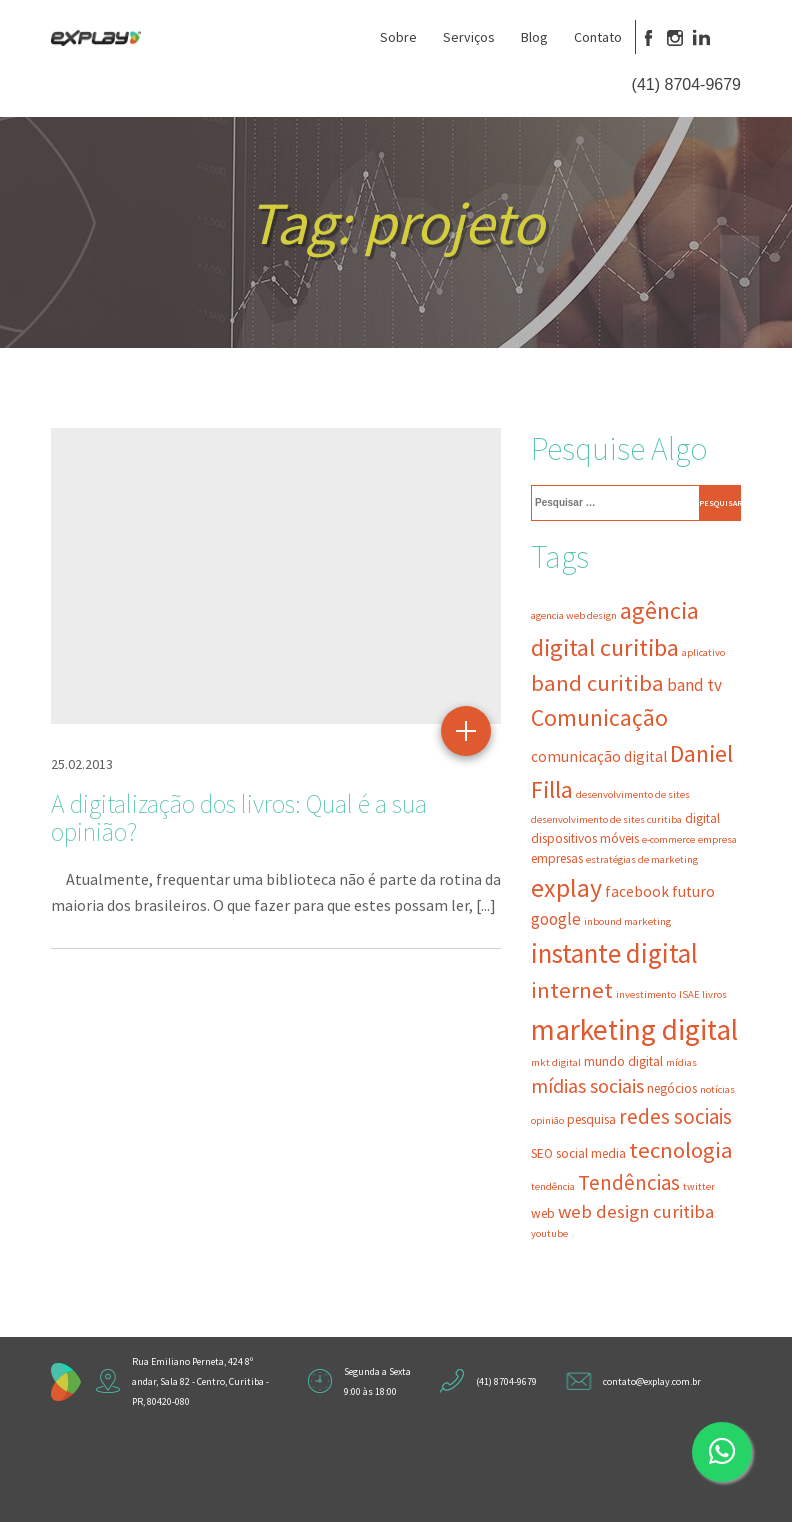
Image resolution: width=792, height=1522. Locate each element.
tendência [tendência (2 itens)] (553, 1186)
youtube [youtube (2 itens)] (549, 1233)
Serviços (469, 37)
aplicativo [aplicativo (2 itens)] (703, 652)
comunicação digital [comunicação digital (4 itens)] (599, 756)
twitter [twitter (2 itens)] (699, 1186)
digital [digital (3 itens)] (702, 818)
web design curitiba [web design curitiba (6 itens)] (636, 1211)
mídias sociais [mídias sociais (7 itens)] (587, 1086)
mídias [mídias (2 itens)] (681, 1062)
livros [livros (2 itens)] (714, 994)
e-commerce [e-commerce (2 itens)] (668, 839)
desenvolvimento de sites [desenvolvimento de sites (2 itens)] (633, 794)
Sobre (398, 37)
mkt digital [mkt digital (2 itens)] (556, 1062)
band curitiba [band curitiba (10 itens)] (597, 683)
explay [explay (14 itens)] (566, 888)
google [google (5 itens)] (556, 919)
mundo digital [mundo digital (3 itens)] (623, 1061)
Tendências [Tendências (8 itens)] (629, 1182)
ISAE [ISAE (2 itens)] (689, 994)
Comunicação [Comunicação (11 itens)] (599, 717)
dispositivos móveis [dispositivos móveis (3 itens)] (585, 838)
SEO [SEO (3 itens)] (542, 1153)
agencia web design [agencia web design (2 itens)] (574, 615)
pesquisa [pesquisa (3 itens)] (591, 1119)
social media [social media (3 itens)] (591, 1153)
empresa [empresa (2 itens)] (717, 839)
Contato (598, 37)
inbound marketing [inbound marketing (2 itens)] (627, 921)
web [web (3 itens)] (543, 1213)
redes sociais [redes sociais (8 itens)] (675, 1116)
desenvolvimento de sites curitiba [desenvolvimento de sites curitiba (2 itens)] (606, 819)
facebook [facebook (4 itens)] (637, 891)
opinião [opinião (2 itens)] (547, 1120)
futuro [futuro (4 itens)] (693, 891)
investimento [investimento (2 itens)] (646, 994)
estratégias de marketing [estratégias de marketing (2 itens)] (642, 859)
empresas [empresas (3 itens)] (557, 858)
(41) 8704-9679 (686, 84)
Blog (534, 37)
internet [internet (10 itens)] (572, 990)
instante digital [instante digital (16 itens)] (614, 953)
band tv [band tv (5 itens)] (694, 685)
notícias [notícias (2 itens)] (717, 1089)
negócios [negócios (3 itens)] (672, 1088)
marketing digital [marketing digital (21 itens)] (634, 1029)
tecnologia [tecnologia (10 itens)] (681, 1150)
